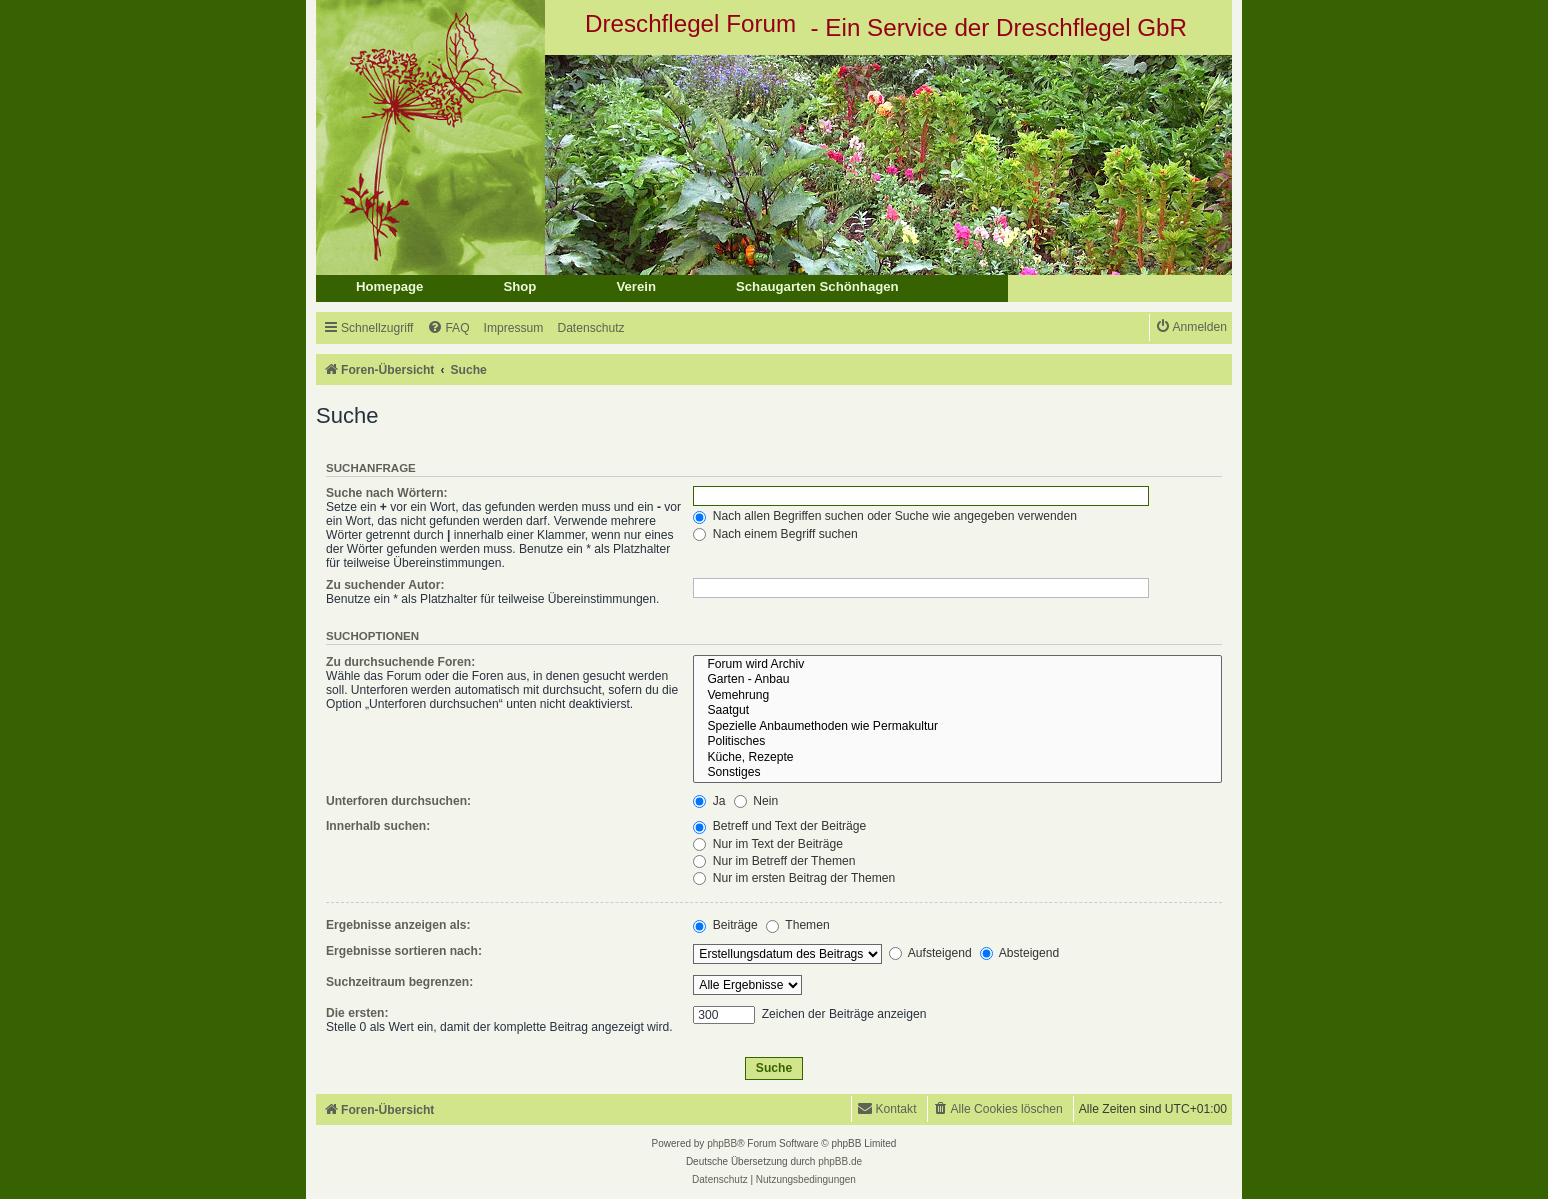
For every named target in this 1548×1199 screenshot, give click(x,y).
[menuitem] (448, 328)
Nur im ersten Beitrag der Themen (794, 878)
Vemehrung (957, 696)
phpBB (722, 1143)
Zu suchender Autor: (385, 585)
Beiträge (725, 925)
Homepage (389, 286)
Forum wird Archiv (957, 665)
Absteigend (1019, 953)
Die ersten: (357, 1013)
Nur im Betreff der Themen (774, 861)
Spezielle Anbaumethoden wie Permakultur (957, 727)
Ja (709, 801)
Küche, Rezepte (957, 758)
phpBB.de (840, 1161)
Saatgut (957, 711)
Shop (519, 286)
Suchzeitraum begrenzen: (399, 982)
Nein (756, 801)
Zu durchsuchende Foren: (400, 662)
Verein (636, 286)
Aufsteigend (930, 953)
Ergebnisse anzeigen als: (398, 925)
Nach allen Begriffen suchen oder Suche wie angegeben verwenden (885, 516)
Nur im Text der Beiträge (768, 844)
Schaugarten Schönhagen (817, 286)
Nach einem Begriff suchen (775, 534)
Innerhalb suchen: (378, 826)
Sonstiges (957, 773)
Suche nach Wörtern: (387, 493)
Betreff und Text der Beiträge (779, 826)
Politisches (957, 742)
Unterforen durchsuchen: (398, 801)
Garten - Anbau (957, 680)
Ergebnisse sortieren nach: (404, 951)
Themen (798, 925)
